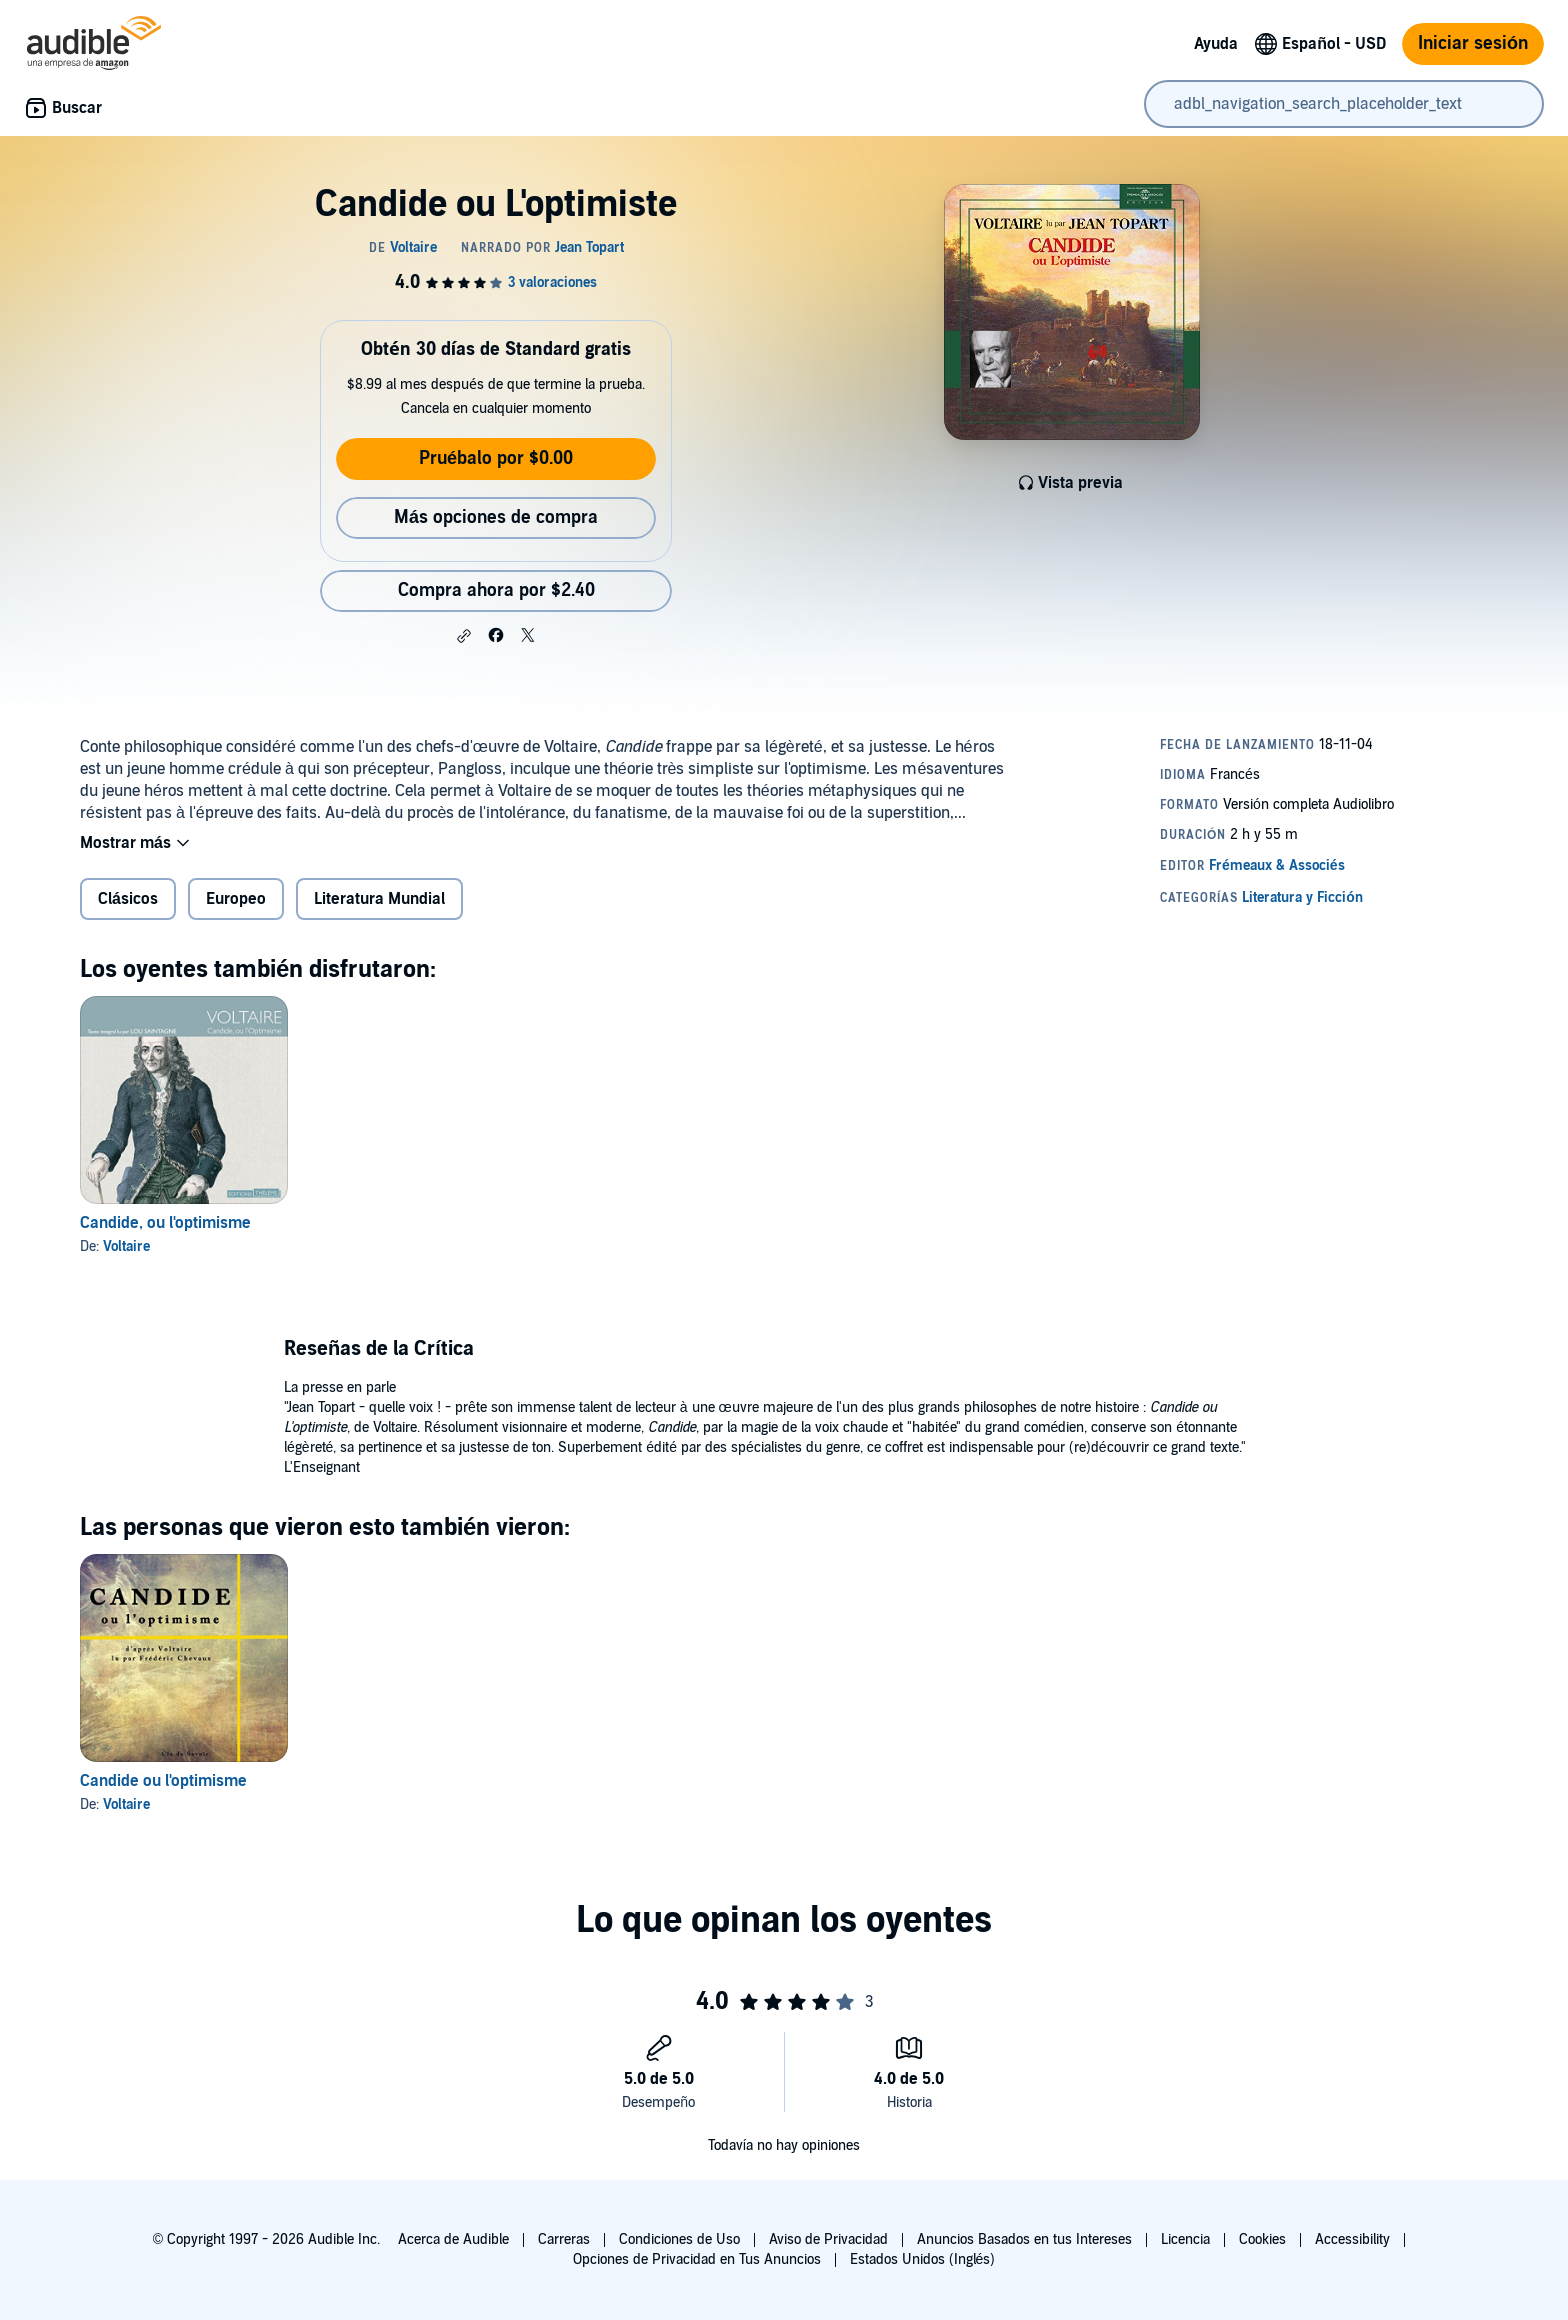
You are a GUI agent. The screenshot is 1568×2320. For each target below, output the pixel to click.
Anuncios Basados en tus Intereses (1024, 2239)
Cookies (1262, 2239)
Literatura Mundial (379, 899)
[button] (464, 636)
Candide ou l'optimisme (163, 1781)
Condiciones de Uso (679, 2239)
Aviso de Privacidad (828, 2239)
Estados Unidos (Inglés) (923, 2259)
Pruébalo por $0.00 (496, 458)
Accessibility (1352, 2239)
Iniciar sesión (1473, 43)
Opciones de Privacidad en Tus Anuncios (697, 2259)
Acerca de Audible (453, 2239)
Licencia (1185, 2239)
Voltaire (126, 1246)
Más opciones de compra (496, 517)
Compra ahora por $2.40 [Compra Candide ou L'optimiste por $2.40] (496, 590)
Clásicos (128, 899)
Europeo (236, 899)
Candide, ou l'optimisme (165, 1223)
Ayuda (1216, 44)
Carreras (564, 2239)
